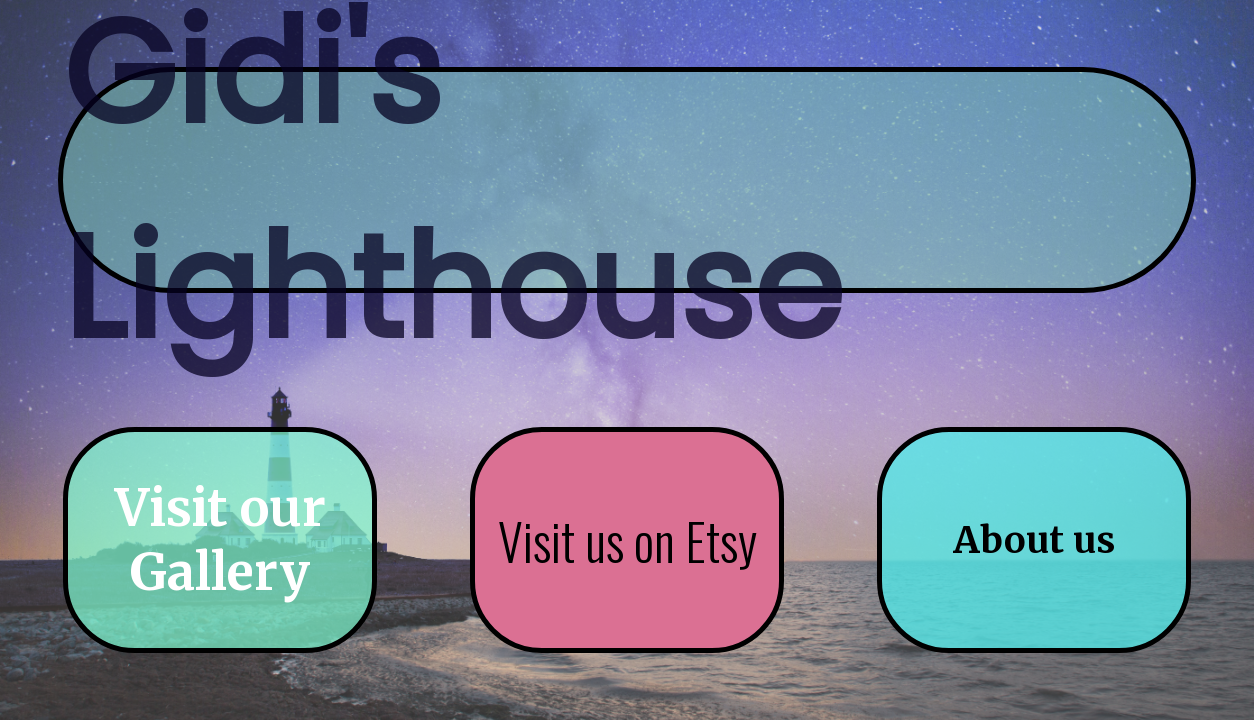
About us (1034, 540)
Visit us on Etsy (627, 540)
